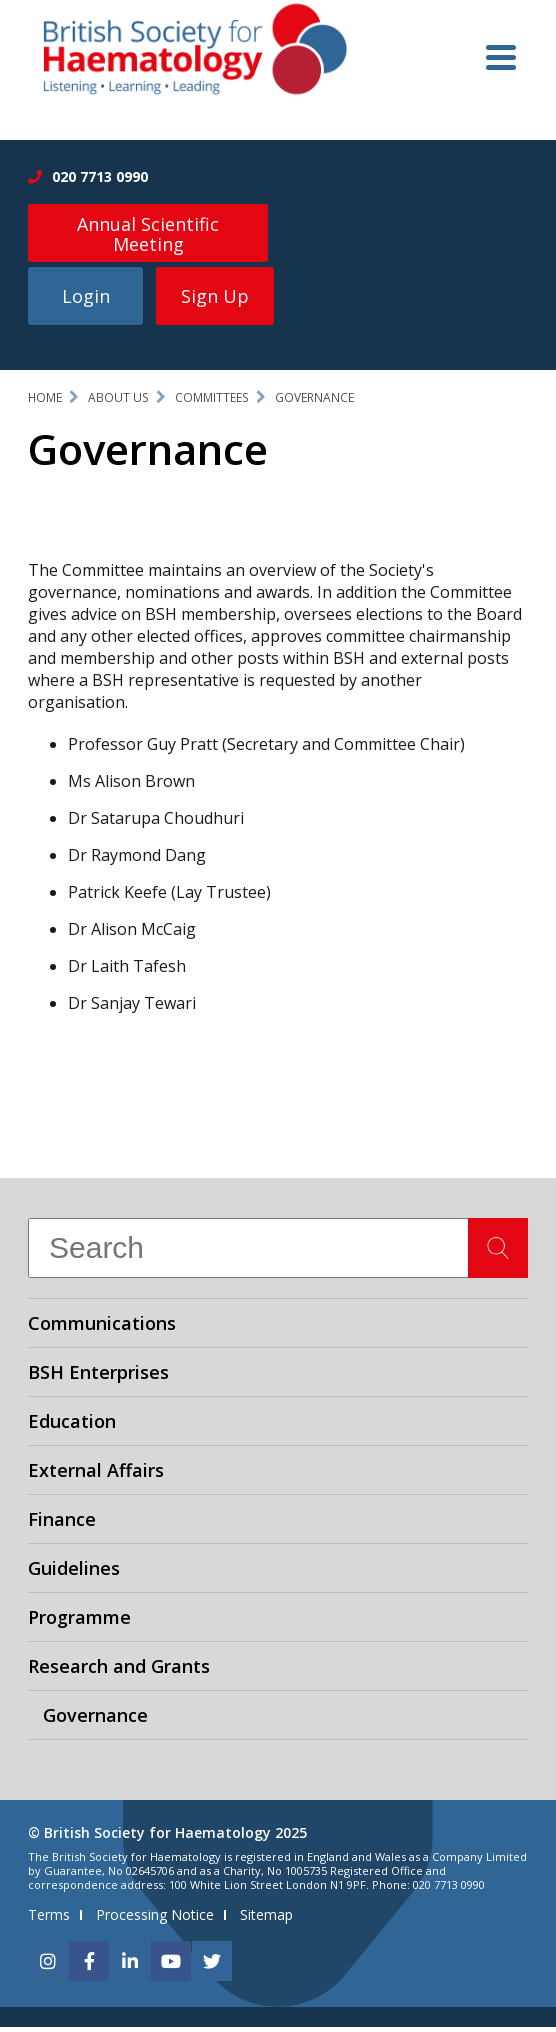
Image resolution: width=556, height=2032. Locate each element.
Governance (314, 402)
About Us (118, 402)
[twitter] (212, 1966)
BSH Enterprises (98, 1377)
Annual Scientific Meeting (148, 234)
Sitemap (266, 1919)
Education (72, 1426)
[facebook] (89, 1966)
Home (45, 402)
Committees (212, 402)
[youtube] (171, 1966)
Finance (62, 1524)
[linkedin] (130, 1966)
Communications (102, 1328)
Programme (79, 1622)
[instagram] (48, 1966)
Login (86, 301)
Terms (49, 1919)
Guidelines (74, 1573)
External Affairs (96, 1475)
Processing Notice (155, 1919)
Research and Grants (119, 1671)
